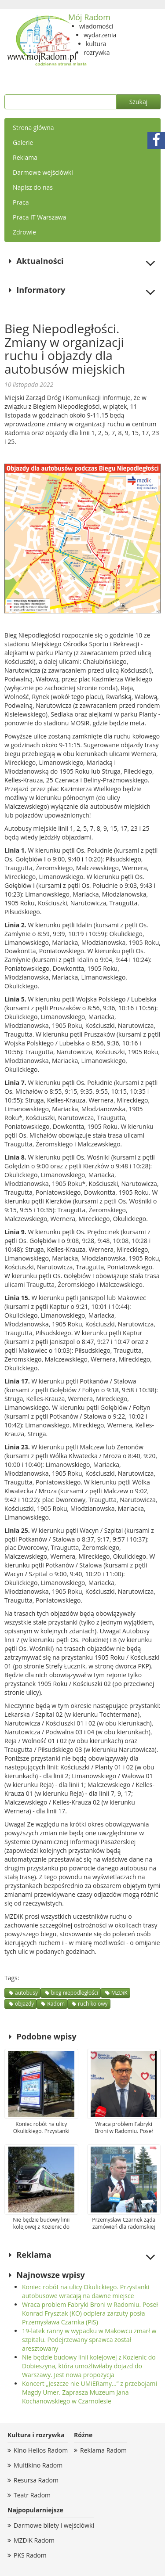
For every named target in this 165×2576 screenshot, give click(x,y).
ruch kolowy (93, 2003)
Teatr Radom (32, 2495)
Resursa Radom (36, 2480)
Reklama (25, 157)
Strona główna (33, 127)
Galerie (23, 142)
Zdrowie (24, 232)
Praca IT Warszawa (39, 217)
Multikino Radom (38, 2465)
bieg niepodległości (74, 1992)
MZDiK (119, 1992)
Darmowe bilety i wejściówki (54, 2525)
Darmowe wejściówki (43, 172)
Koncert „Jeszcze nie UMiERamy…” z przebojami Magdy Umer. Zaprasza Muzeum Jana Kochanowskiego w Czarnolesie (89, 2392)
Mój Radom (89, 17)
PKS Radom (30, 2555)
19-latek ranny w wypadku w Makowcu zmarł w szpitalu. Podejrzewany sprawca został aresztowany (89, 2340)
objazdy (24, 2003)
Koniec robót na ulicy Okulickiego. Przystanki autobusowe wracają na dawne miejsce (85, 2291)
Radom (56, 2003)
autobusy (26, 1992)
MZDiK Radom (34, 2540)
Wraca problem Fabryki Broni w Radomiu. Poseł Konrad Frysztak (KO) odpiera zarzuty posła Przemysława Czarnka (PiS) (90, 2313)
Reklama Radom (103, 2450)
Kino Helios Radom (41, 2450)
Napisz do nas (33, 187)
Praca (21, 202)
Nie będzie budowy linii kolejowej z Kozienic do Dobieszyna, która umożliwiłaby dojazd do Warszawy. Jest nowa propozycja (89, 2366)
